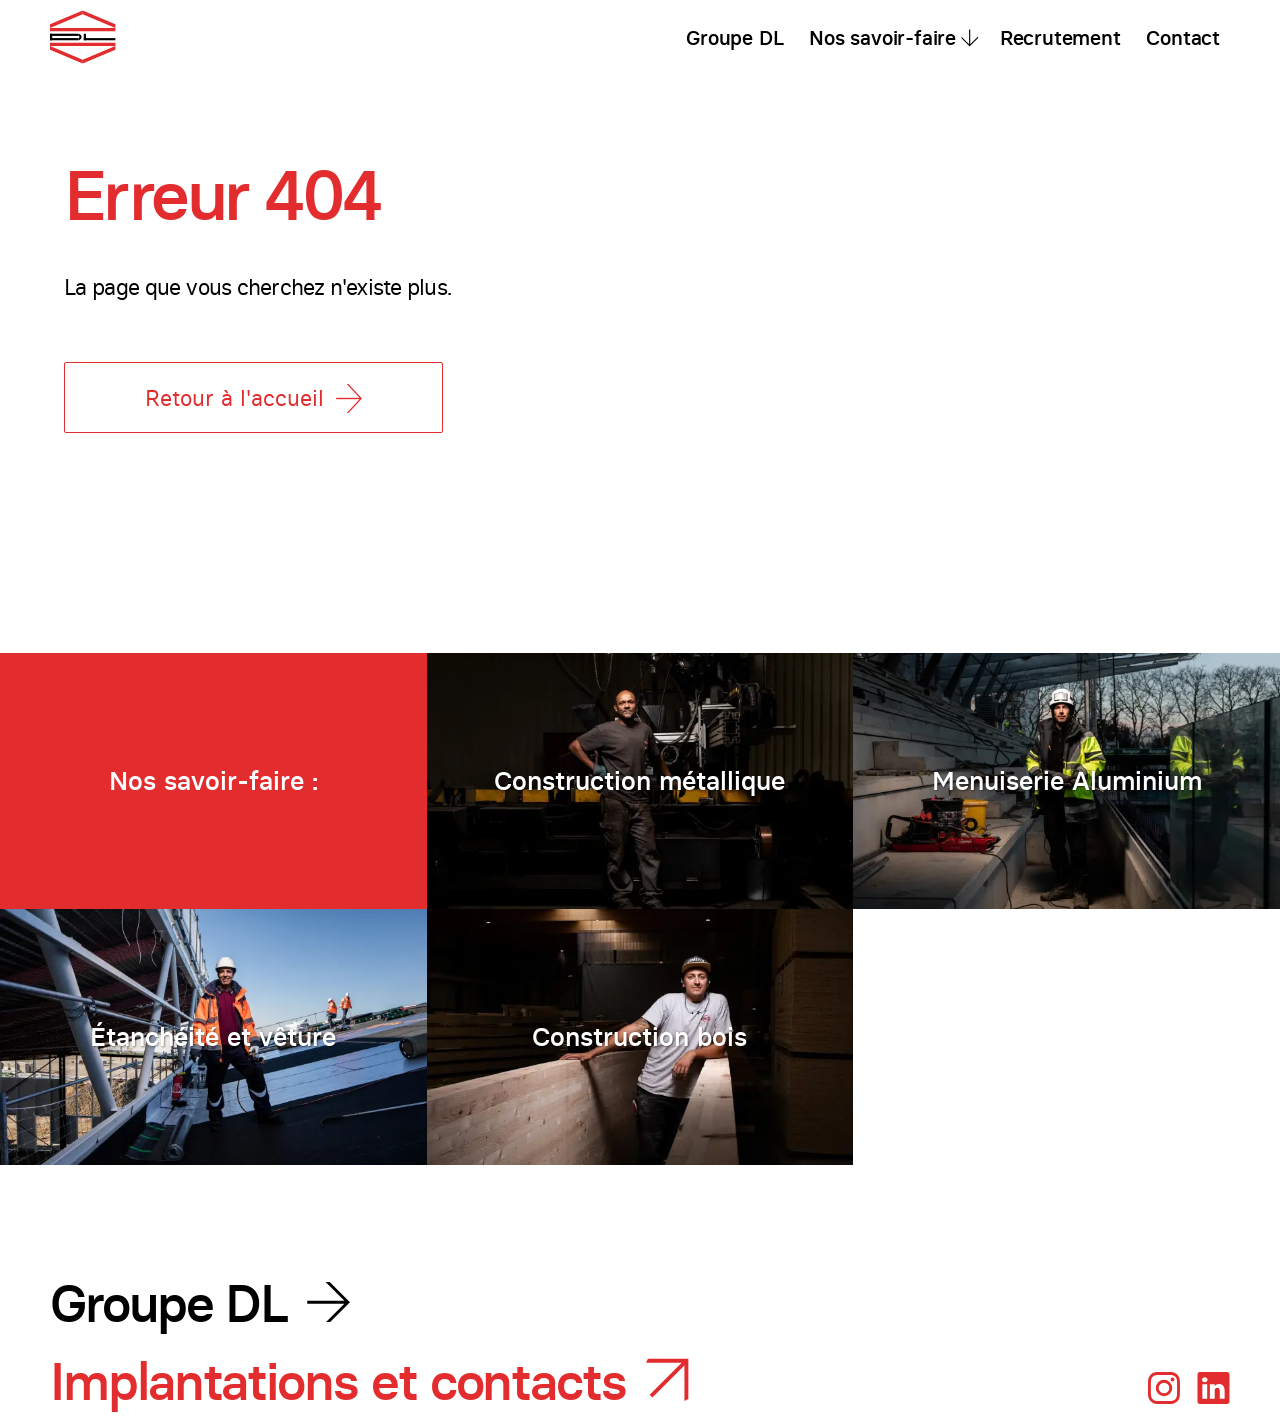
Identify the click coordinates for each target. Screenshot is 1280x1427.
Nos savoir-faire (882, 37)
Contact (1183, 37)
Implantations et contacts (338, 1381)
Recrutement (1060, 37)
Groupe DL (734, 37)
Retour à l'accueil (253, 398)
